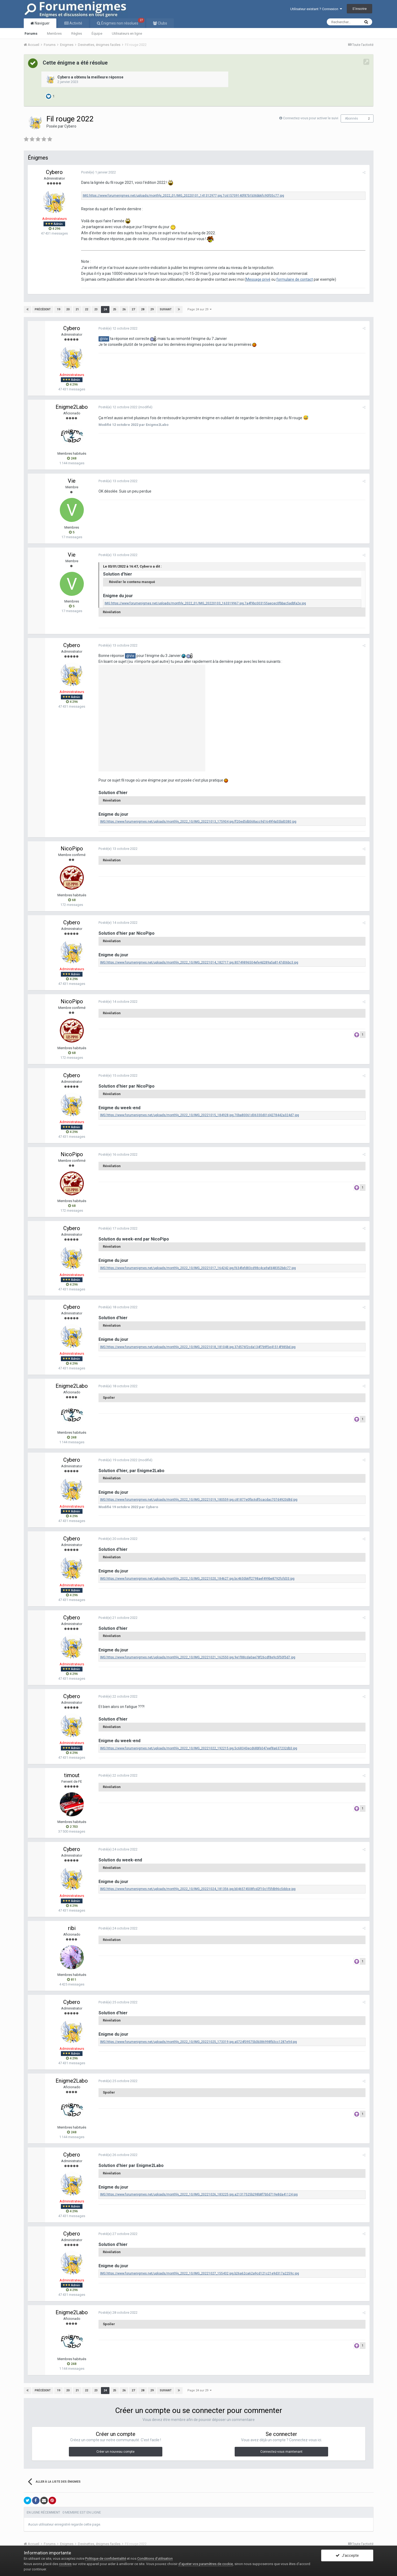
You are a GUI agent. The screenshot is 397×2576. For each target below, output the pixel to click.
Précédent (43, 309)
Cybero (70, 126)
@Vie (104, 339)
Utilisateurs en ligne (127, 33)
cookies (65, 2564)
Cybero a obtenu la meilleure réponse (90, 77)
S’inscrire (359, 9)
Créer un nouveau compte (115, 2452)
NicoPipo (72, 848)
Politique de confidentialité (105, 2559)
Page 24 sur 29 (199, 309)
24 (105, 309)
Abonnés (351, 118)
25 (114, 309)
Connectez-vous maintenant (281, 2452)
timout (72, 1775)
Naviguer (42, 23)
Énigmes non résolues (122, 21)
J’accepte (347, 2555)
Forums (31, 33)
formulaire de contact (294, 279)
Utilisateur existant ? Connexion (316, 9)
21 (77, 309)
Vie (72, 481)
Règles (76, 33)
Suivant (166, 309)
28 (142, 309)
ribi (72, 1928)
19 (58, 309)
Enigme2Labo (72, 407)
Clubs (162, 23)
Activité (75, 23)
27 (133, 309)
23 (95, 309)
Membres (54, 33)
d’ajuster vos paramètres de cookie (205, 2564)
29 (152, 309)
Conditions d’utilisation (155, 2559)
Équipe (97, 33)
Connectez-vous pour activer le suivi (310, 118)
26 (123, 309)
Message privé (258, 279)
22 (86, 309)
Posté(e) (98, 172)
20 (67, 309)
